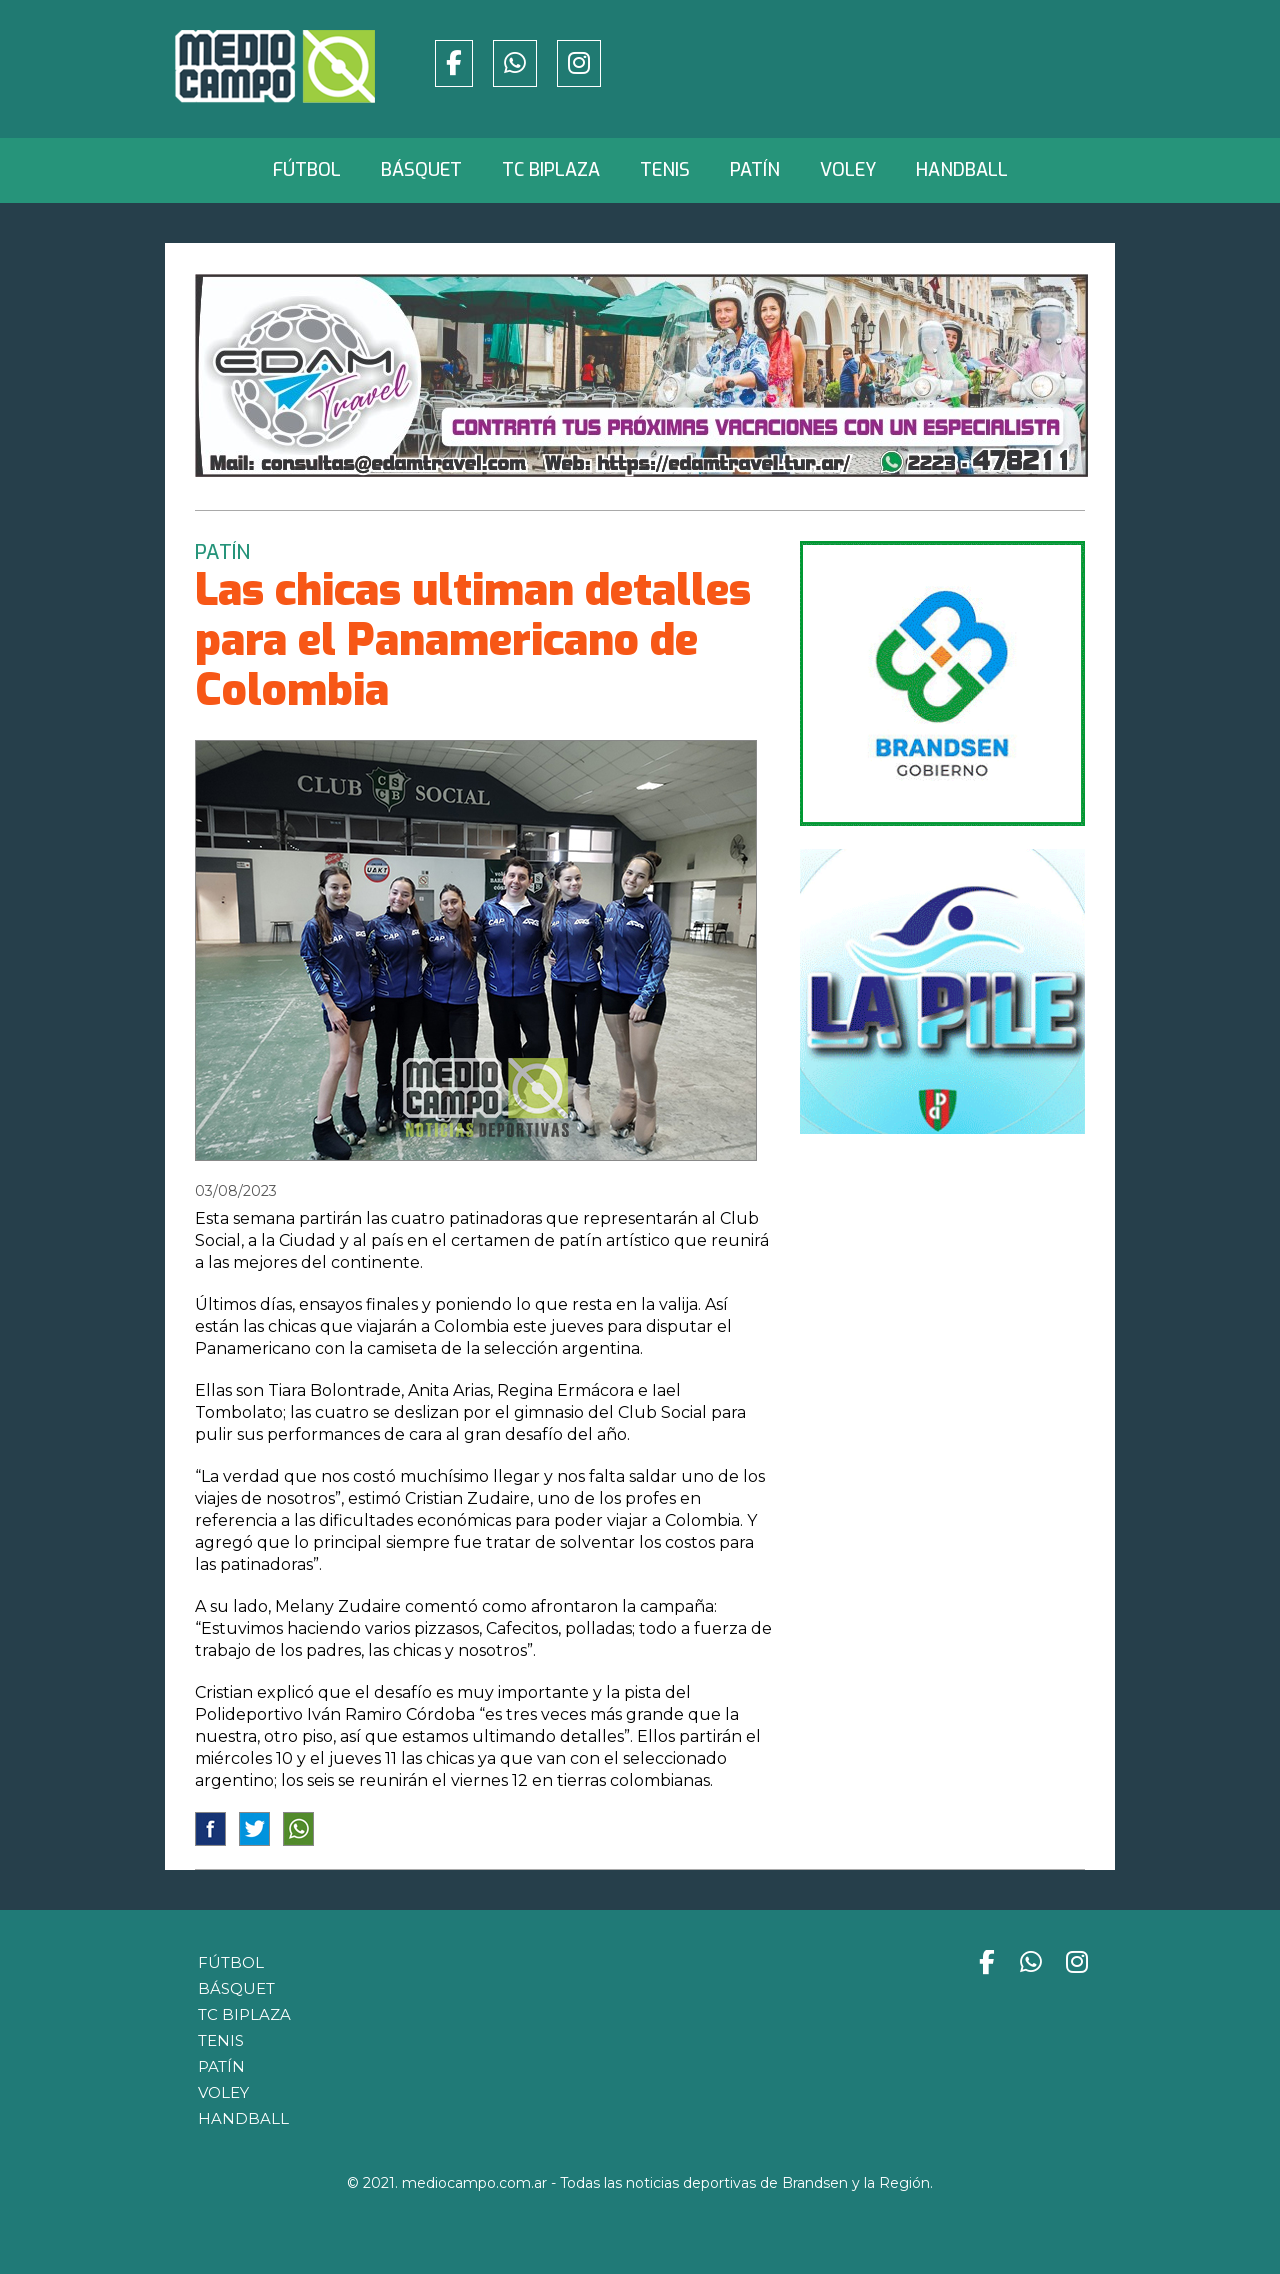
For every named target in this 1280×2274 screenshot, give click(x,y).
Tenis (665, 170)
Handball (962, 170)
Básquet (421, 170)
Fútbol (307, 170)
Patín (755, 170)
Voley (848, 170)
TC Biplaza (551, 170)
